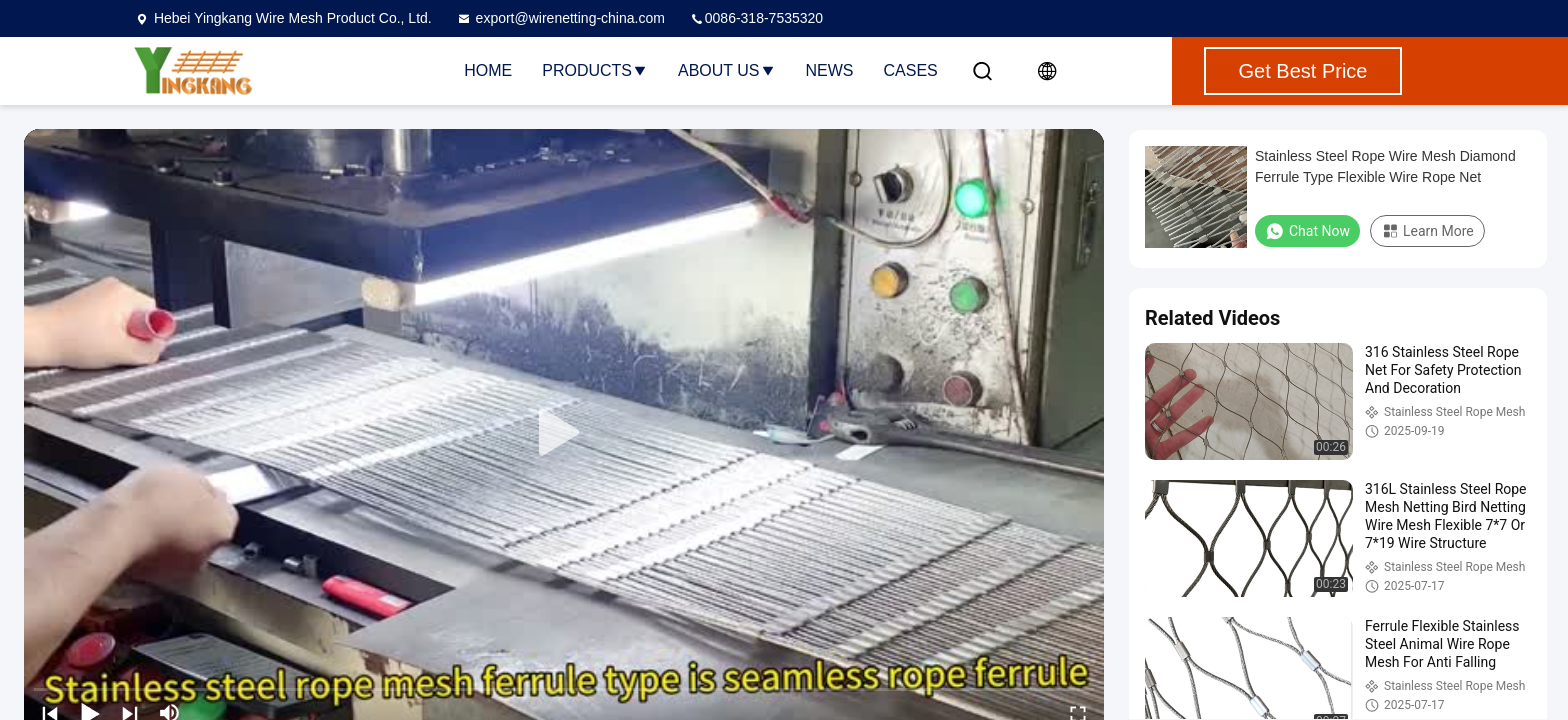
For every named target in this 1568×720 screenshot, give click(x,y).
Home (488, 70)
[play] (564, 433)
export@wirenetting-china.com (560, 18)
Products (595, 70)
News (830, 70)
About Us (727, 70)
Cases (911, 70)
